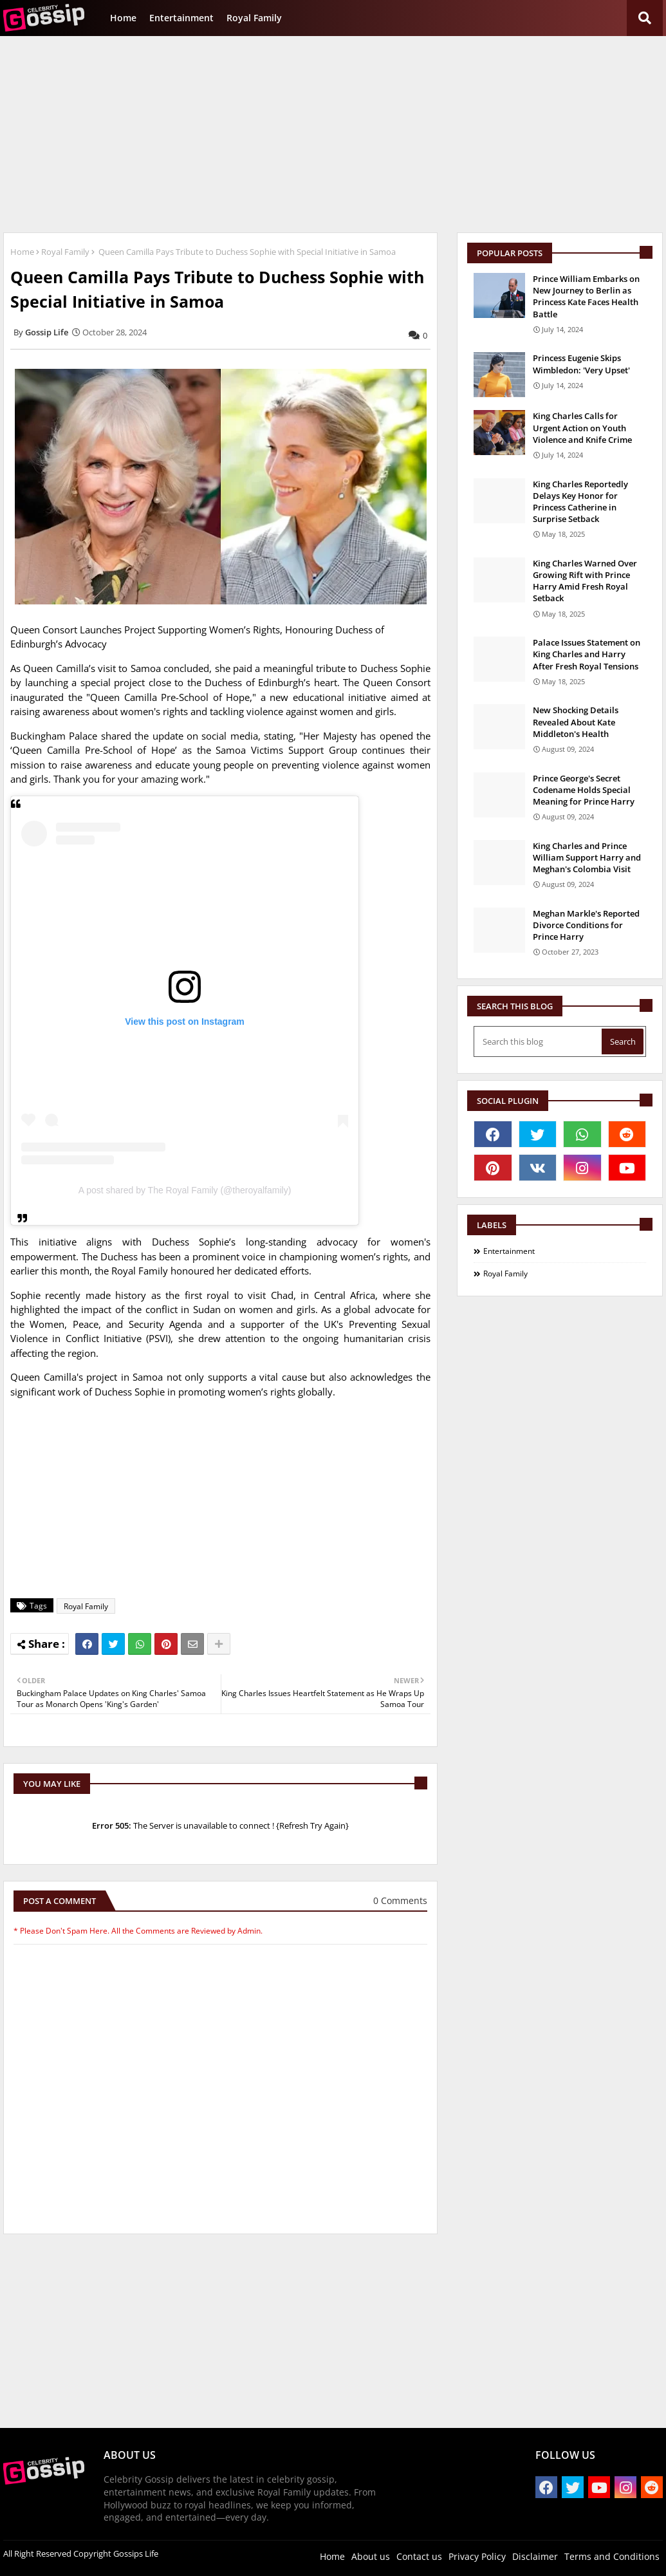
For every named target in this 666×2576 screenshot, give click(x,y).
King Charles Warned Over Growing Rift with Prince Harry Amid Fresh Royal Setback (585, 580)
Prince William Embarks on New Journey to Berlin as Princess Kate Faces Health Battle (586, 296)
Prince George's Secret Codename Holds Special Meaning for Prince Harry (583, 789)
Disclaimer (535, 2556)
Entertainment (181, 18)
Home (123, 18)
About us (370, 2556)
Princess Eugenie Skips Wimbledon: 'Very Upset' (581, 363)
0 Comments (400, 1900)
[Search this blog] (539, 1041)
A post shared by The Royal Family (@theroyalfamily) (185, 1190)
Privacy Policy (477, 2556)
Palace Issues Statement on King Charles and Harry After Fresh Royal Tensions (586, 654)
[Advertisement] (333, 132)
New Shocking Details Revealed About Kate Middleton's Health (575, 721)
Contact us (419, 2556)
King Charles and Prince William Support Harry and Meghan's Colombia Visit (587, 857)
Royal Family (254, 18)
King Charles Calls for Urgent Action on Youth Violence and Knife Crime (582, 427)
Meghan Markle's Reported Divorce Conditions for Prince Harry (586, 925)
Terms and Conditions (612, 2556)
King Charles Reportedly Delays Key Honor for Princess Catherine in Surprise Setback (580, 501)
